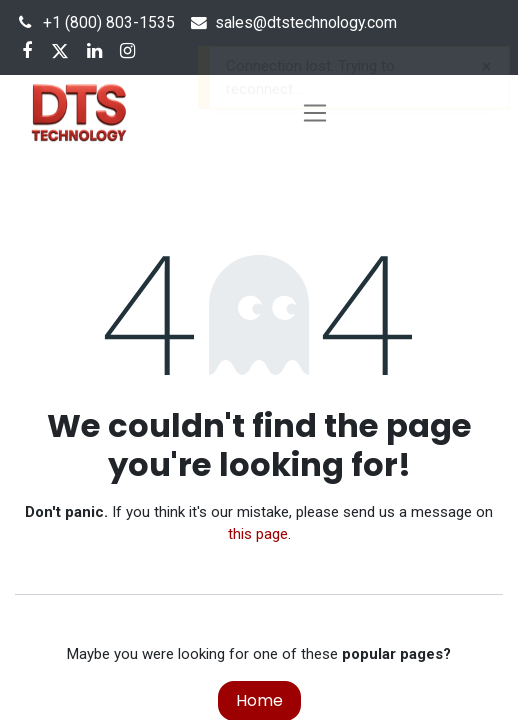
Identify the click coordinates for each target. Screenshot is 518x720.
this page (258, 534)
